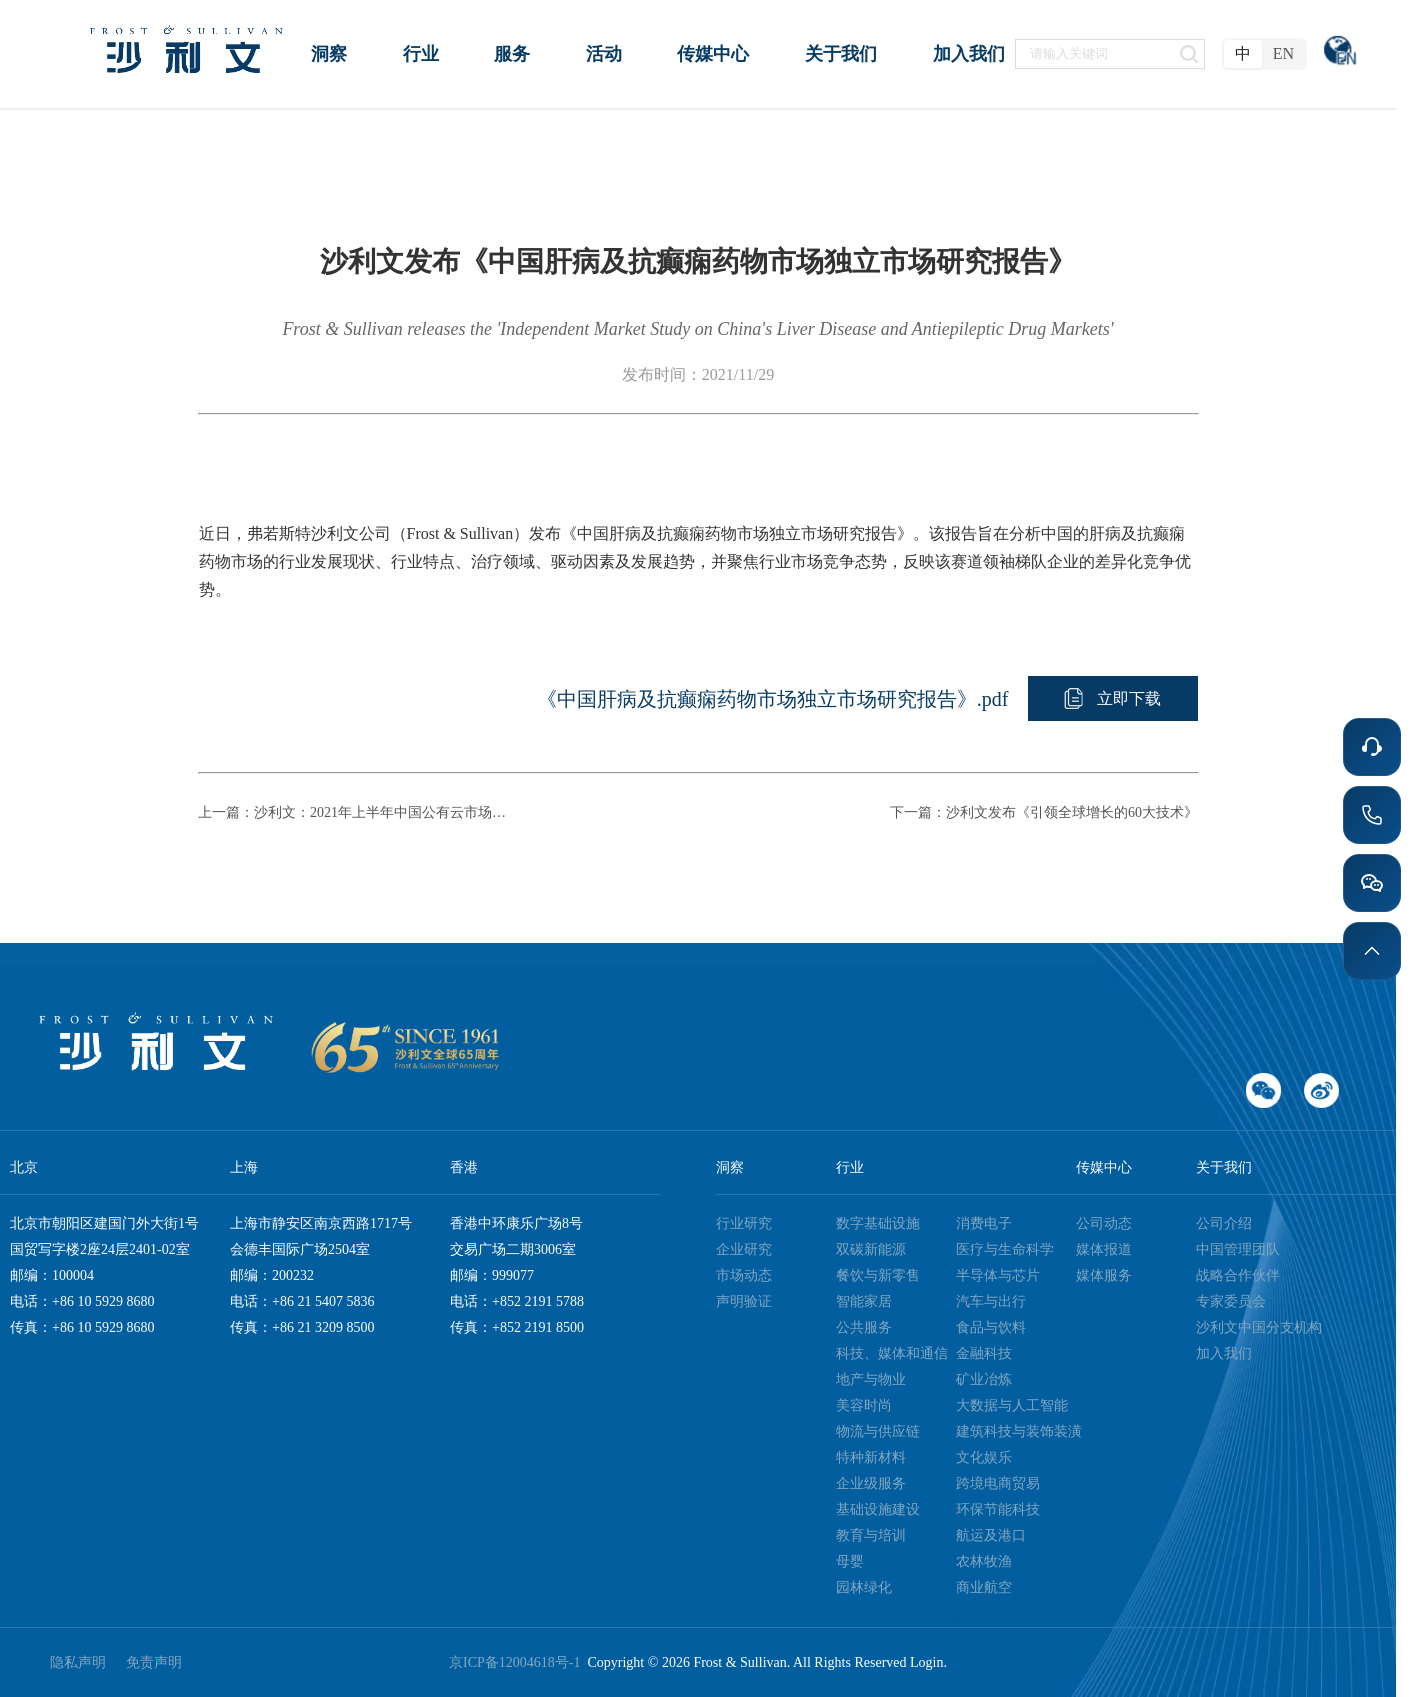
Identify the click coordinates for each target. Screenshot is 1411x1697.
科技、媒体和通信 (892, 1353)
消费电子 (984, 1223)
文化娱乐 (984, 1457)
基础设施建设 (878, 1509)
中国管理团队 (1238, 1249)
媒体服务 (1104, 1275)
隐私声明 (78, 1662)
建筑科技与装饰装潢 (1019, 1431)
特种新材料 (871, 1457)
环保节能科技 (998, 1509)
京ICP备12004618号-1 (518, 1662)
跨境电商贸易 (998, 1483)
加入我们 (1224, 1353)
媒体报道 (1104, 1249)
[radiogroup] (1264, 54)
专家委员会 (1231, 1301)
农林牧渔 (984, 1561)
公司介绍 (1224, 1223)
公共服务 (864, 1327)
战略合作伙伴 (1238, 1275)
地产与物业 (871, 1379)
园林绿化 (864, 1587)
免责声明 (154, 1662)
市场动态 (744, 1275)
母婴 (850, 1561)
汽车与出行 (991, 1301)
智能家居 (864, 1301)
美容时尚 (864, 1405)
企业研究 (744, 1249)
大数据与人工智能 (1012, 1405)
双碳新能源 (871, 1249)
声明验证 (744, 1301)
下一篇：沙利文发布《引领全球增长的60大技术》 (1044, 812)
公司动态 (1104, 1223)
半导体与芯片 (998, 1275)
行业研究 (744, 1223)
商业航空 (984, 1587)
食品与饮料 (991, 1327)
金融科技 (984, 1353)
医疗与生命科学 (1005, 1249)
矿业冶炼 (984, 1379)
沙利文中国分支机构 (1259, 1327)
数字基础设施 (878, 1223)
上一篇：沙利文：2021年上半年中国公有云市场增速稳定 (358, 812)
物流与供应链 (878, 1431)
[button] (1113, 698)
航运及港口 (991, 1535)
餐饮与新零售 (878, 1275)
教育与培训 (871, 1535)
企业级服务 (871, 1483)
